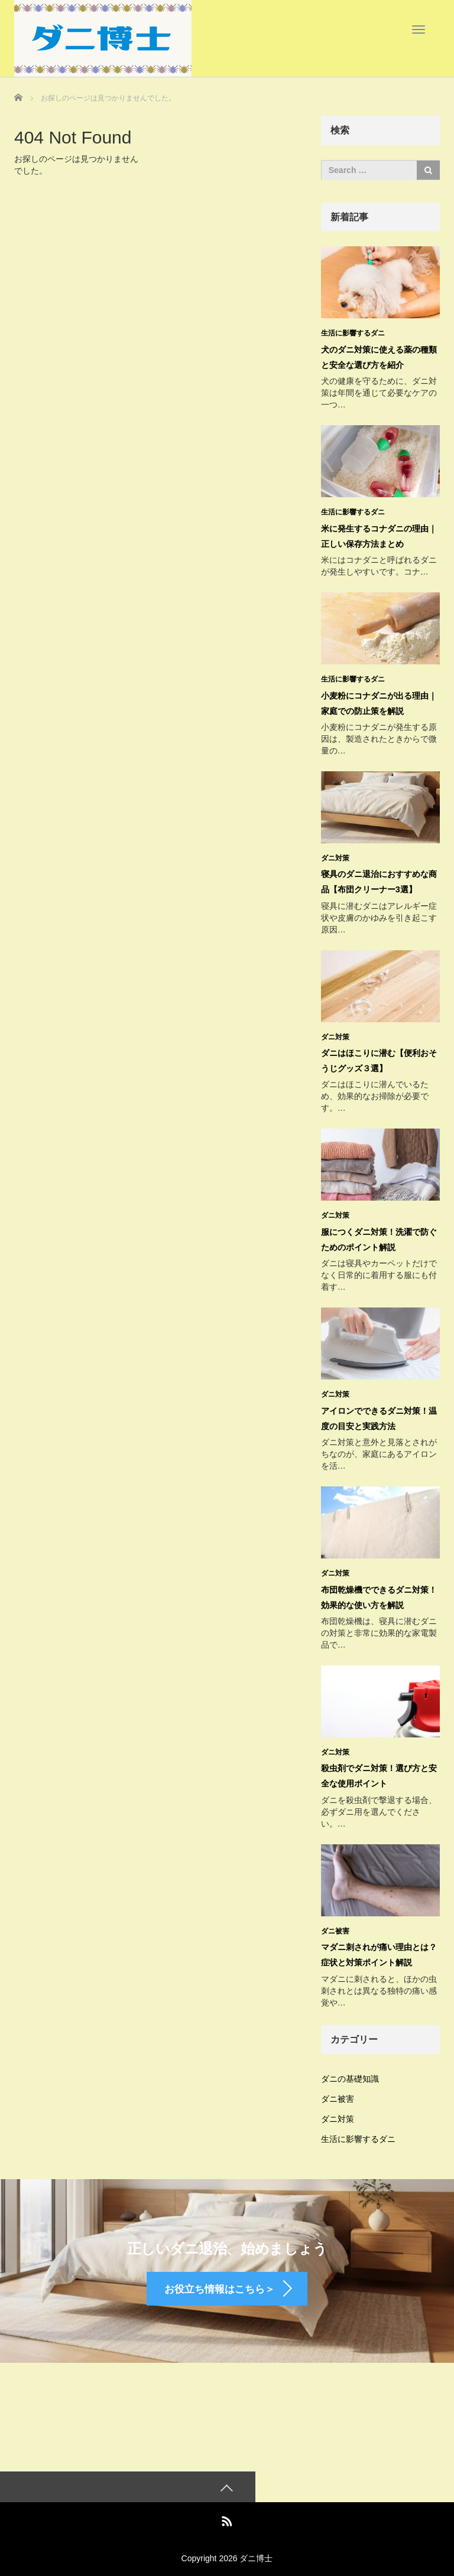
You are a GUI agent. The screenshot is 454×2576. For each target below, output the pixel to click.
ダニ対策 (335, 855)
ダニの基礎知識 (350, 2068)
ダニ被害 (335, 1922)
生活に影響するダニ (353, 333)
